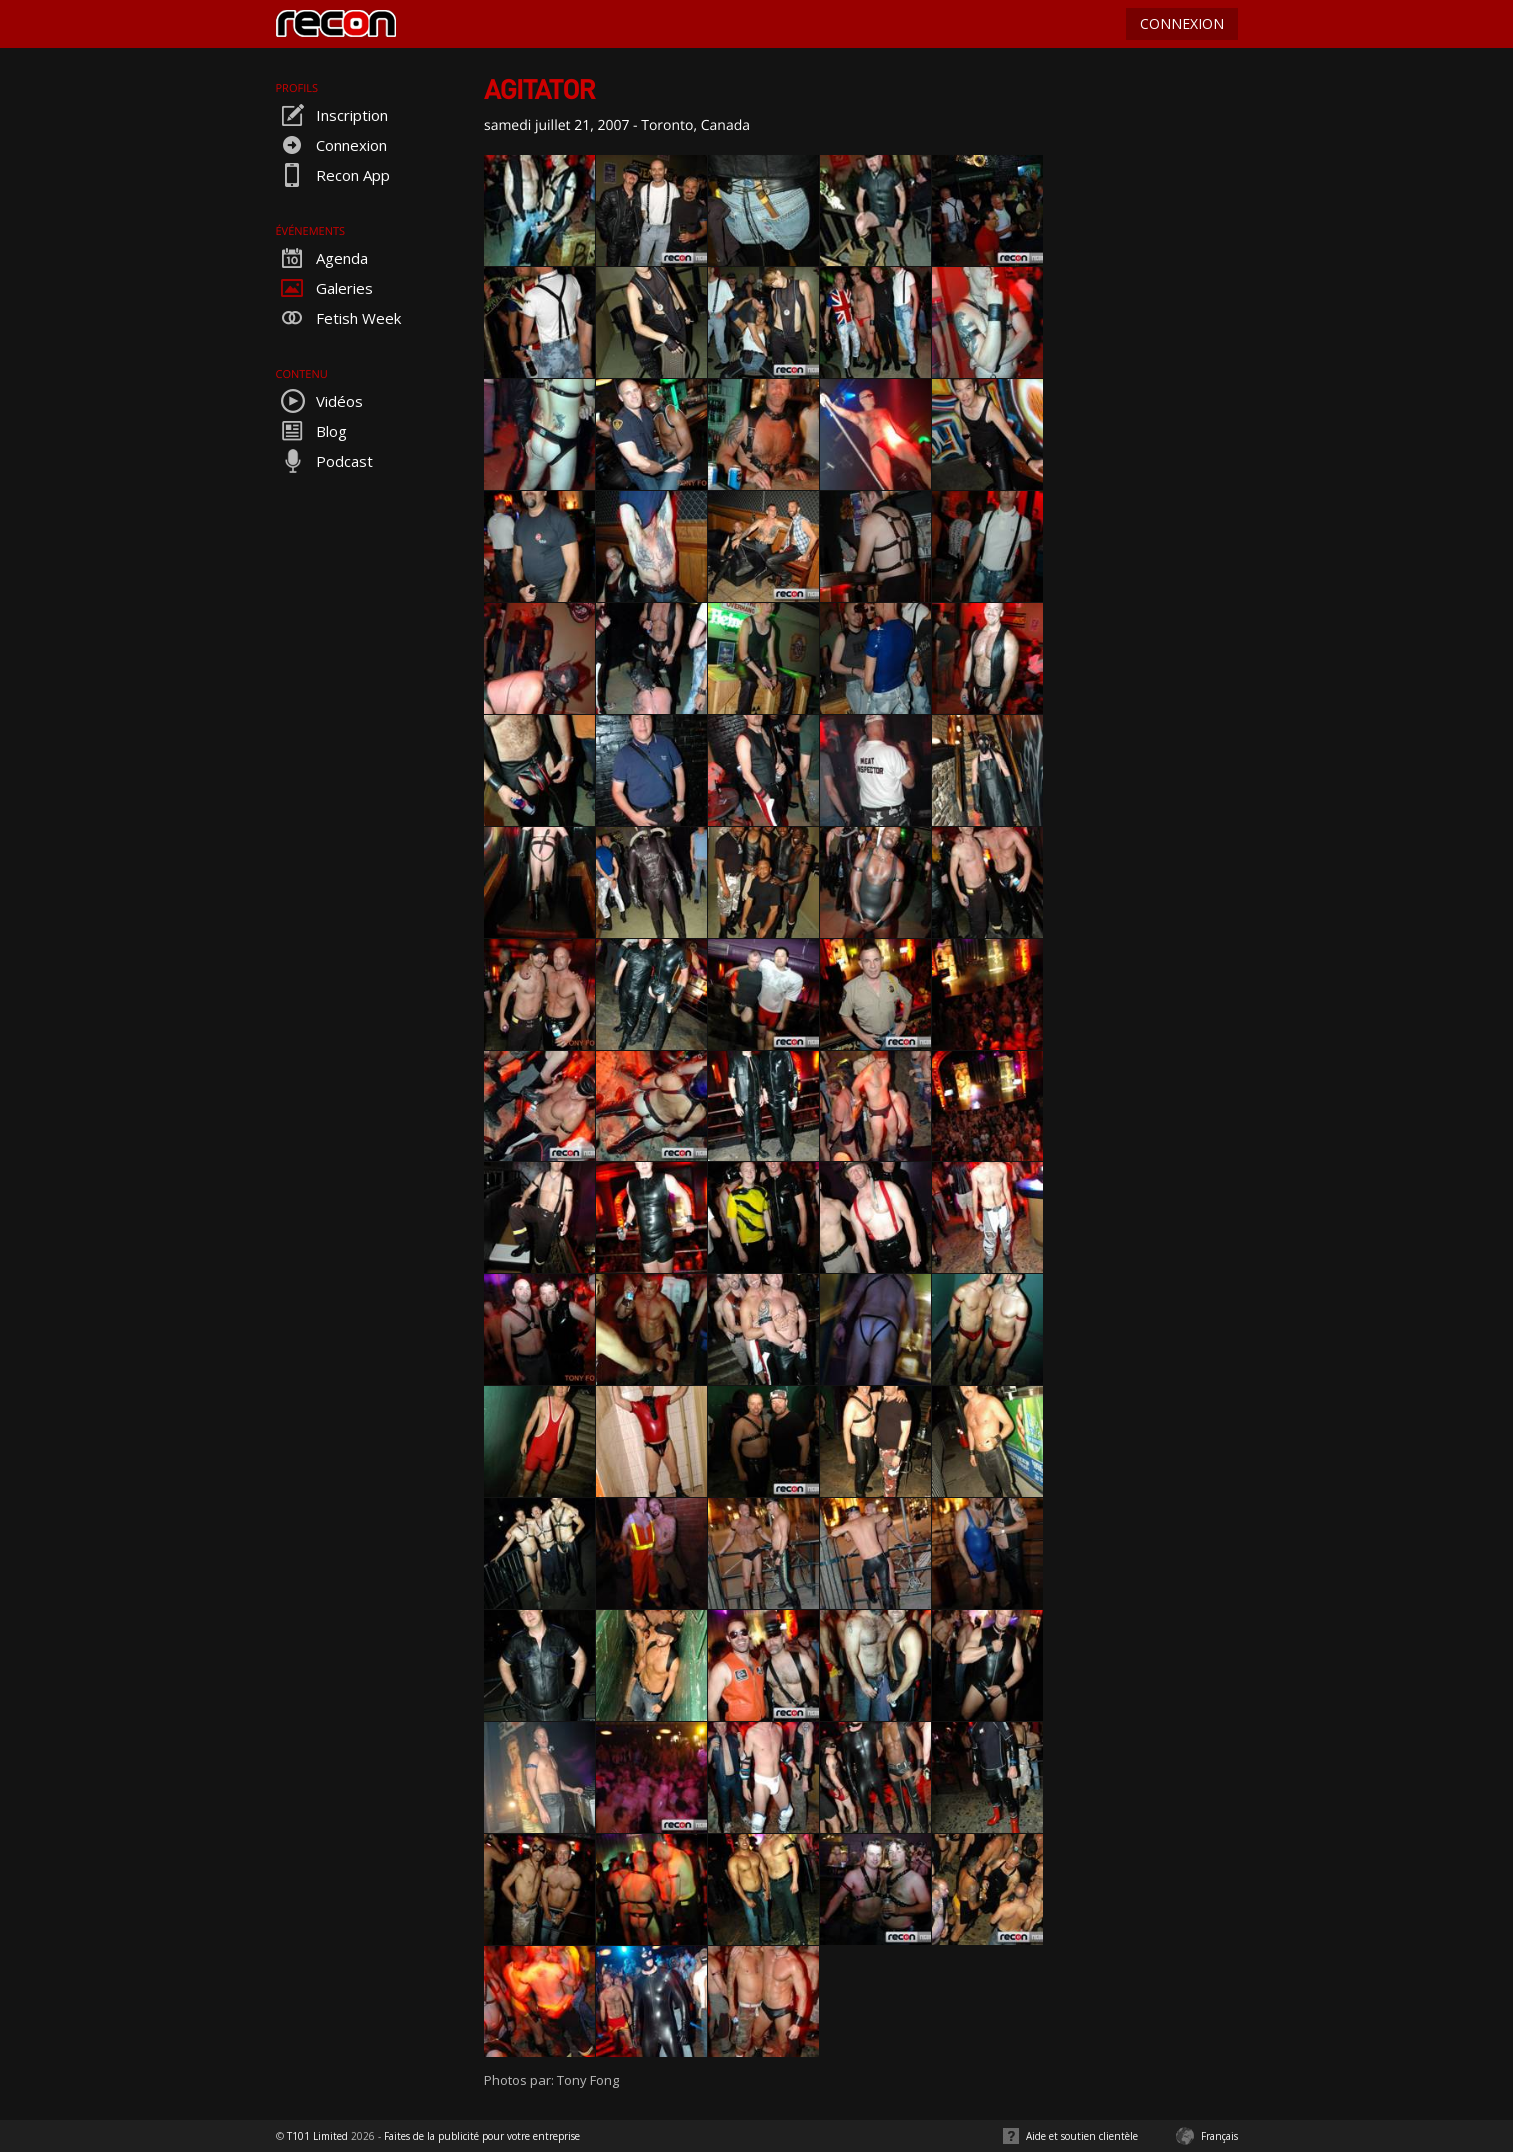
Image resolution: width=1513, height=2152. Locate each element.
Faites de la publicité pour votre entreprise (482, 2136)
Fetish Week (338, 318)
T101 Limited (317, 2136)
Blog (311, 431)
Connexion (331, 145)
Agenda (322, 258)
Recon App (333, 175)
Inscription (332, 115)
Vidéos (319, 401)
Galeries (324, 288)
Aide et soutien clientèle (1082, 2136)
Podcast (324, 461)
